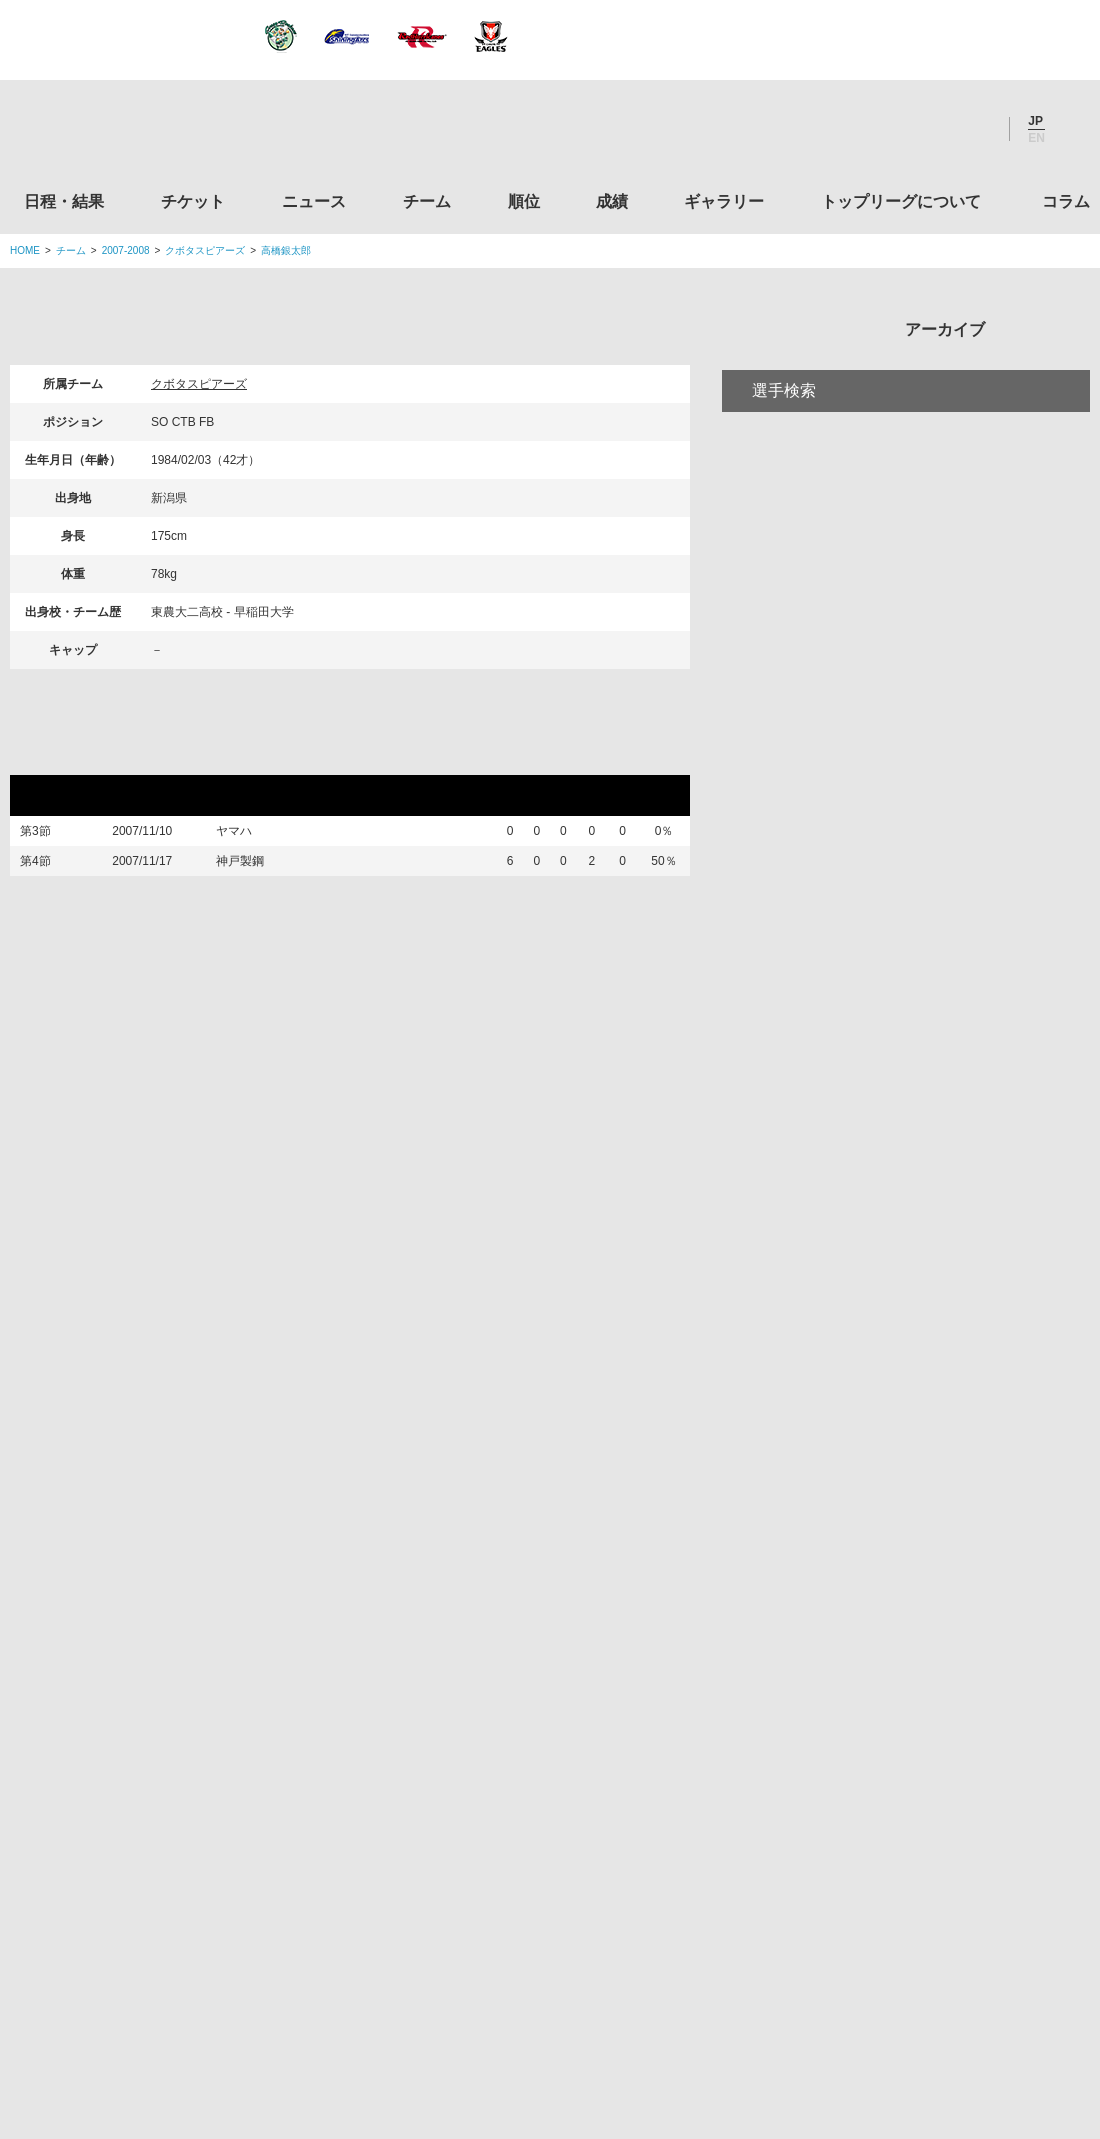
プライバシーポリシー (543, 1999)
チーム (427, 201)
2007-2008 (126, 250)
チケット (193, 201)
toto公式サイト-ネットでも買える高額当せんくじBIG (923, 1755)
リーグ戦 (59, 756)
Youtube (973, 129)
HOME (25, 250)
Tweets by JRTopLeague (568, 1272)
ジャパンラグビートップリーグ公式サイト (119, 133)
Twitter (865, 129)
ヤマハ (248, 836)
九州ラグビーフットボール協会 (923, 1527)
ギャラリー (724, 201)
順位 (524, 201)
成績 (612, 201)
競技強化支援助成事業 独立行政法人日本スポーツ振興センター (923, 1831)
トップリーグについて (901, 201)
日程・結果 (64, 201)
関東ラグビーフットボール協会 (923, 1374)
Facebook (919, 129)
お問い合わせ (667, 1999)
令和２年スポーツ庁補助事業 (923, 1907)
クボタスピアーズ (205, 250)
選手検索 (784, 473)
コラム (1066, 201)
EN (1036, 138)
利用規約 (431, 1999)
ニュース (314, 201)
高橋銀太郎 (286, 250)
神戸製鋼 (254, 878)
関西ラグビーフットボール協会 (923, 1450)
